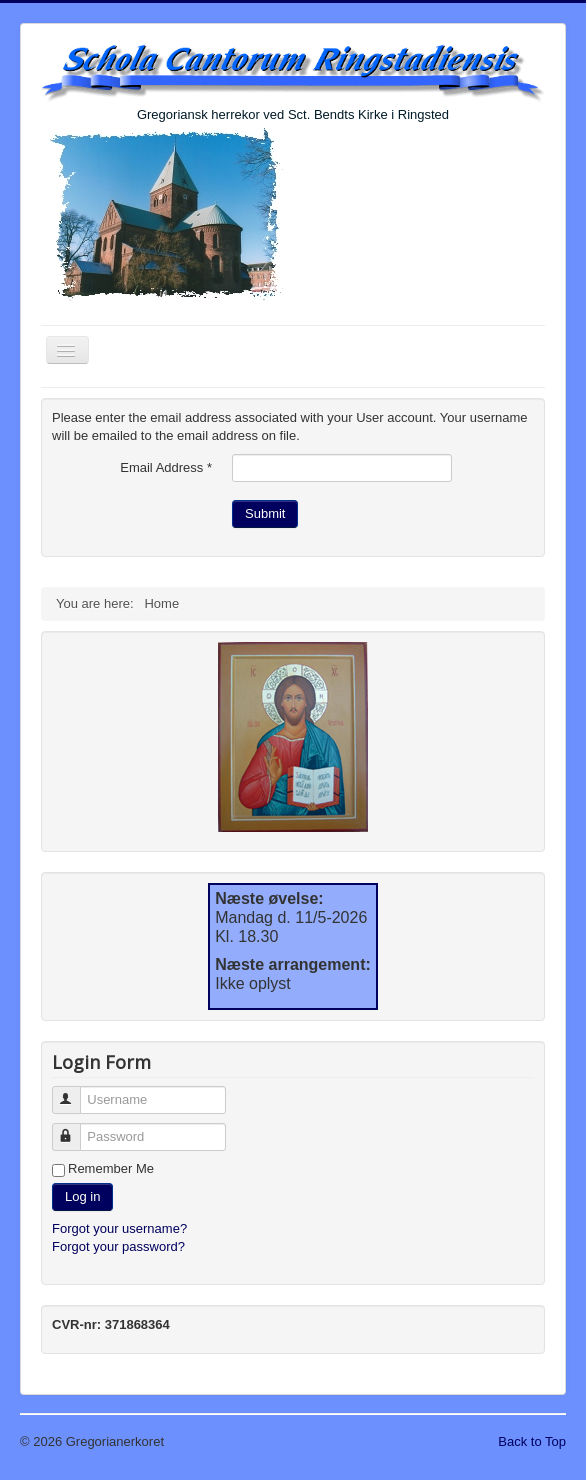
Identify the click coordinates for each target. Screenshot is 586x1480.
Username (75, 1091)
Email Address (166, 467)
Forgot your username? (119, 1228)
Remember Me (111, 1168)
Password (75, 1128)
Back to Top (532, 1441)
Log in (82, 1196)
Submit (265, 513)
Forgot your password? (118, 1246)
